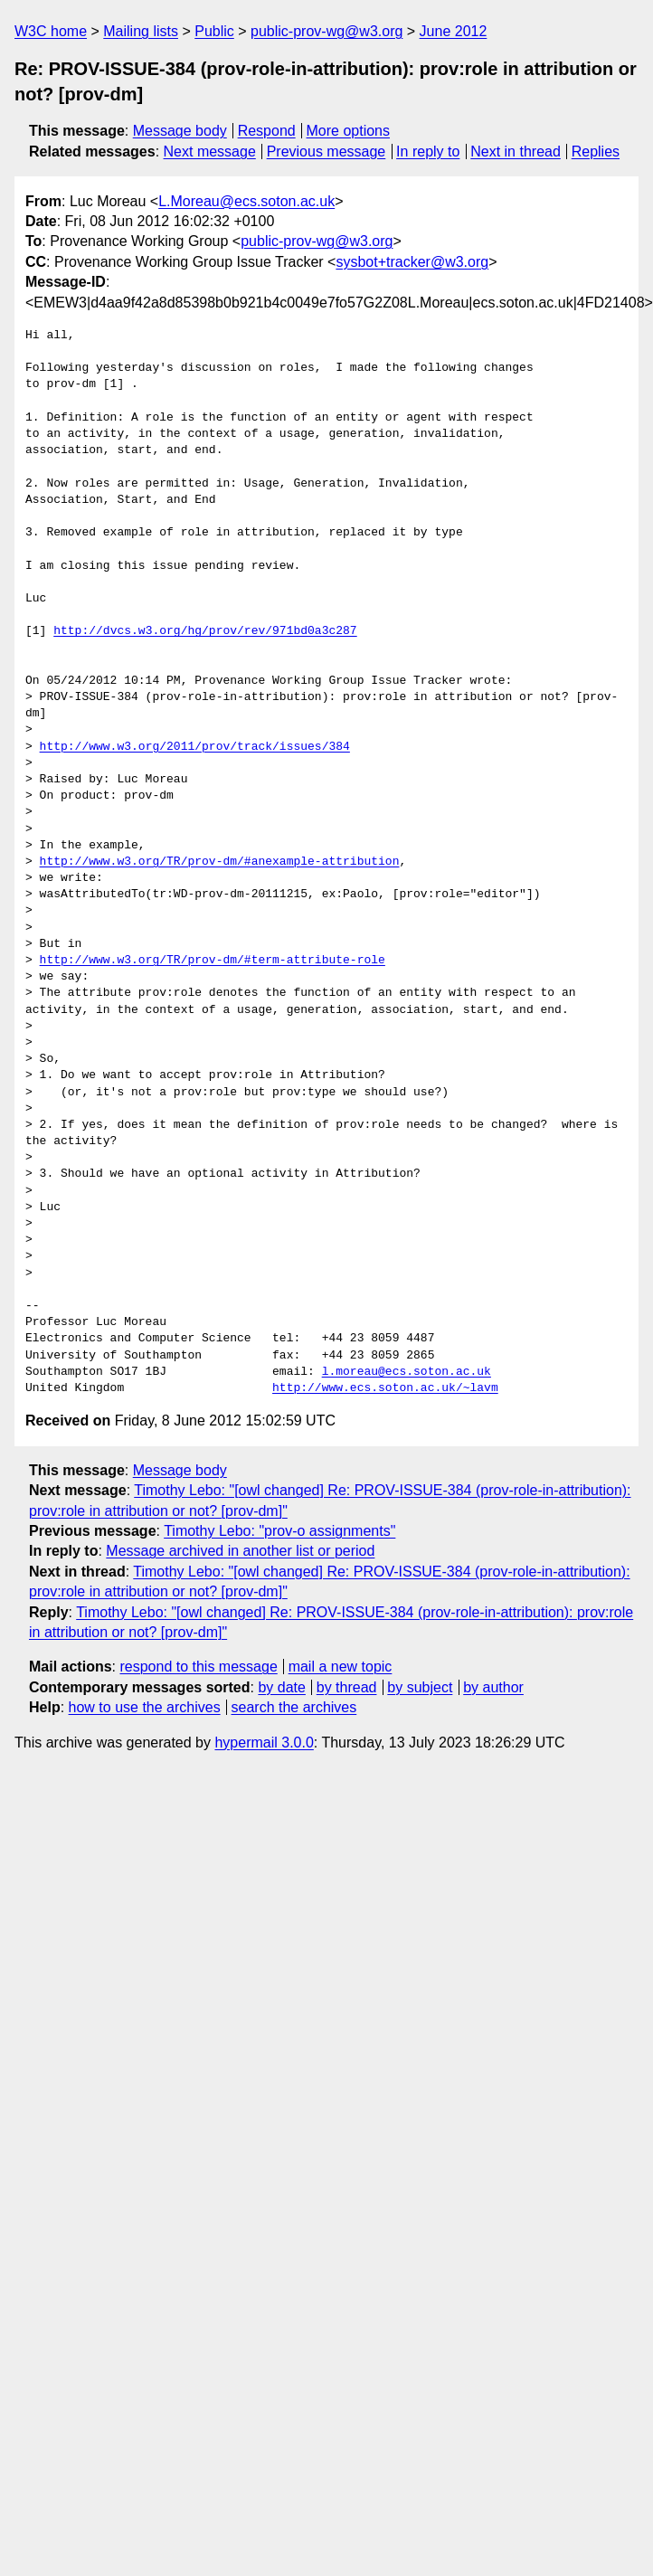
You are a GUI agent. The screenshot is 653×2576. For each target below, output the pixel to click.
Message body (180, 130)
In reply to (427, 151)
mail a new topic (341, 1666)
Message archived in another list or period (240, 1550)
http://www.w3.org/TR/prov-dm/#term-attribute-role (212, 960)
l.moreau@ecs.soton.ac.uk (406, 1372)
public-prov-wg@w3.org (326, 31)
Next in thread (515, 151)
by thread (347, 1687)
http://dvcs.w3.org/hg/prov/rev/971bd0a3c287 (204, 631)
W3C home (50, 31)
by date (281, 1687)
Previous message (326, 151)
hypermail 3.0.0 (263, 1742)
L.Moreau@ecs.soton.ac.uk (246, 201)
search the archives (294, 1707)
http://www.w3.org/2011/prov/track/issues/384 (195, 747)
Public (214, 31)
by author (493, 1687)
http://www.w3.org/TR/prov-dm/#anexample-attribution (220, 862)
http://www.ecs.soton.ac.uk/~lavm (385, 1388)
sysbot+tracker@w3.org (412, 262)
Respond (267, 130)
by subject (419, 1687)
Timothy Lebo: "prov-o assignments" (279, 1531)
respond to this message (198, 1666)
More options (349, 130)
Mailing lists (140, 31)
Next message (210, 151)
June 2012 (453, 31)
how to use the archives (145, 1707)
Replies (596, 151)
